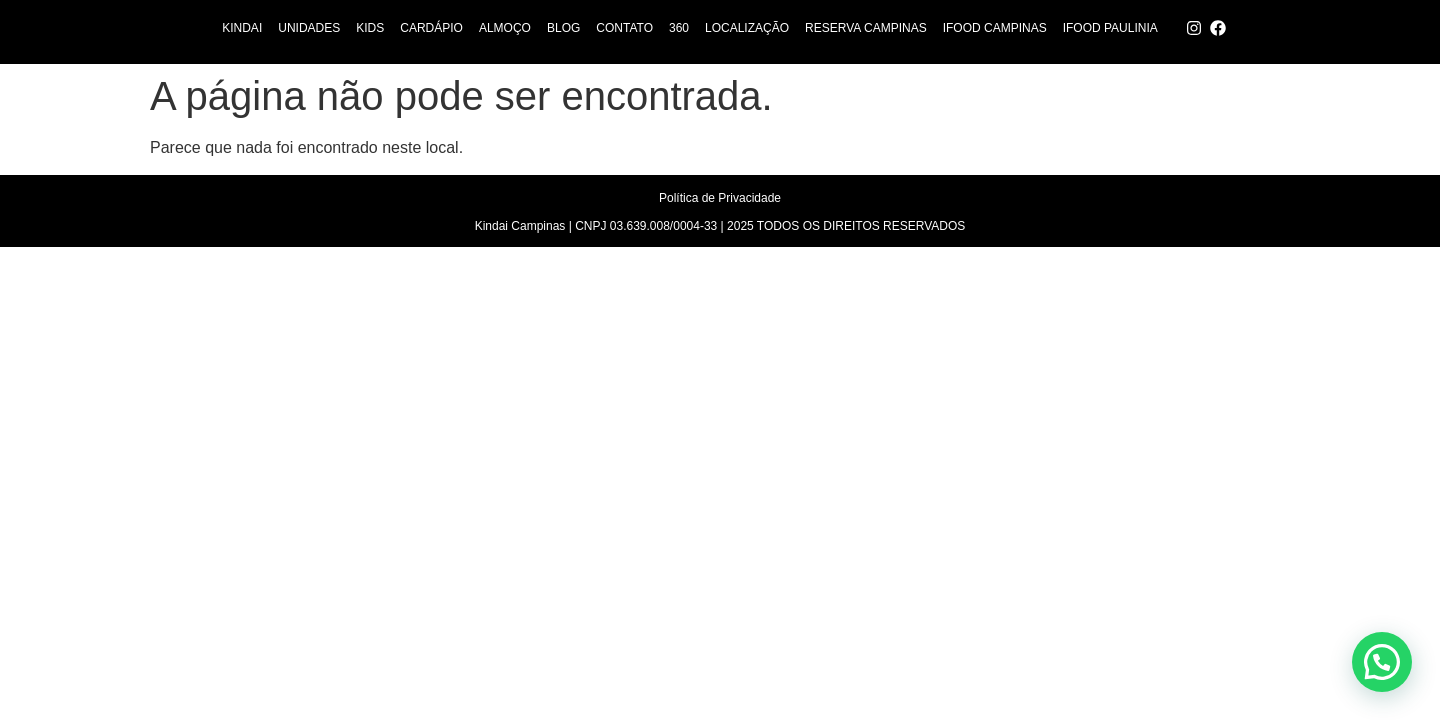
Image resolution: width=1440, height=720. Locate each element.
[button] (1382, 662)
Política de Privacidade (720, 198)
